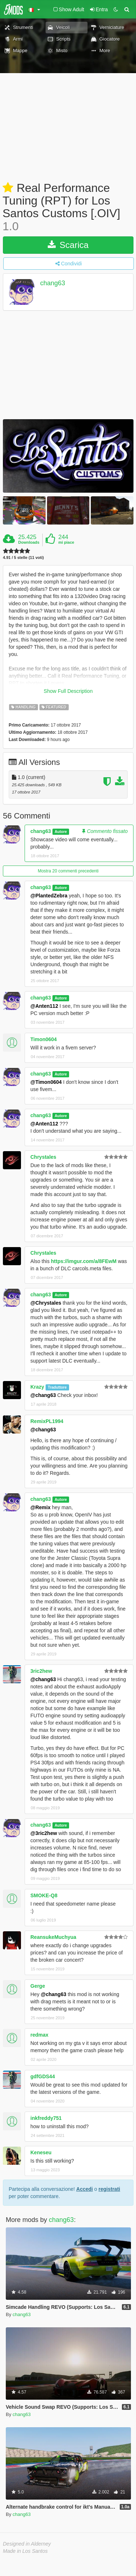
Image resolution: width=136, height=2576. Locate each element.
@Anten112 (44, 1006)
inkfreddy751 (45, 2118)
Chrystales (43, 1157)
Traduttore (57, 1387)
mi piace (66, 542)
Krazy (37, 1387)
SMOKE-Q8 (44, 1895)
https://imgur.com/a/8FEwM (83, 1261)
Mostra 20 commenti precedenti (68, 871)
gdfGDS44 (42, 2076)
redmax (39, 2035)
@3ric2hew (43, 1833)
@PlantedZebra (48, 895)
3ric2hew (41, 1671)
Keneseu (40, 2152)
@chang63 (43, 1395)
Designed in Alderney (27, 2544)
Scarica (68, 245)
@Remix (40, 1507)
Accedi (84, 2189)
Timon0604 (43, 1039)
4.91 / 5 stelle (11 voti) (23, 558)
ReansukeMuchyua (53, 1937)
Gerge (37, 1986)
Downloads (28, 542)
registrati (109, 2189)
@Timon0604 (46, 1082)
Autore (61, 831)
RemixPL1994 (46, 1421)
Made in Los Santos (25, 2551)
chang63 (52, 283)
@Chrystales (45, 1303)
